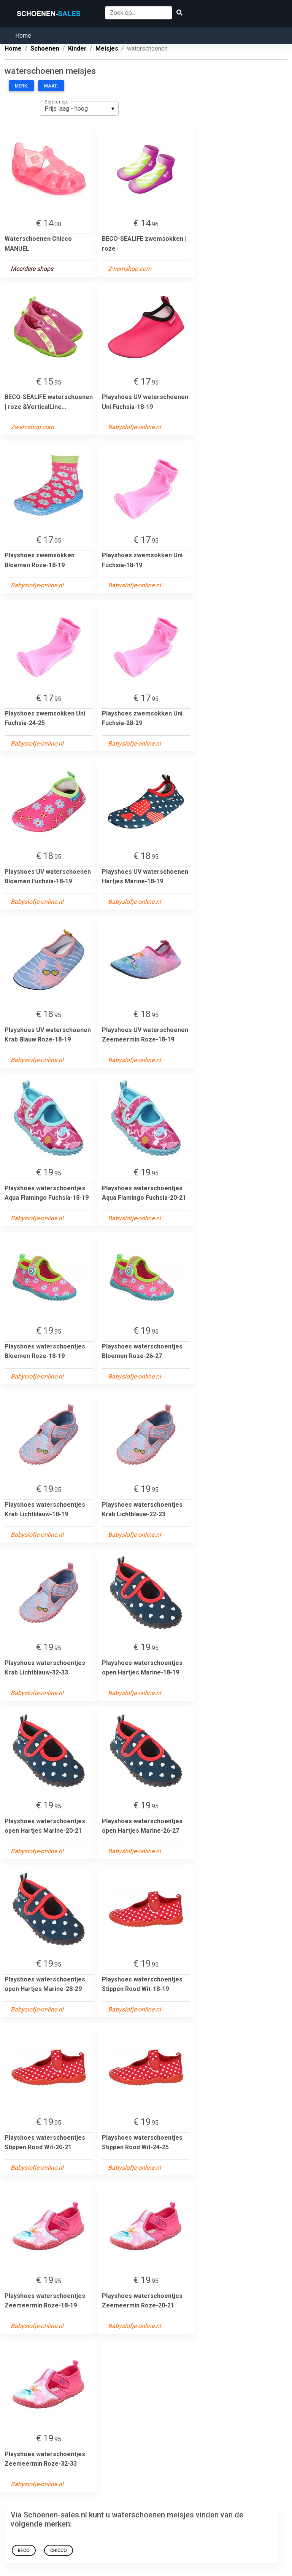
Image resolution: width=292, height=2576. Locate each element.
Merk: (21, 86)
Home (23, 35)
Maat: (51, 86)
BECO (24, 2550)
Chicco (58, 2550)
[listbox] (79, 108)
